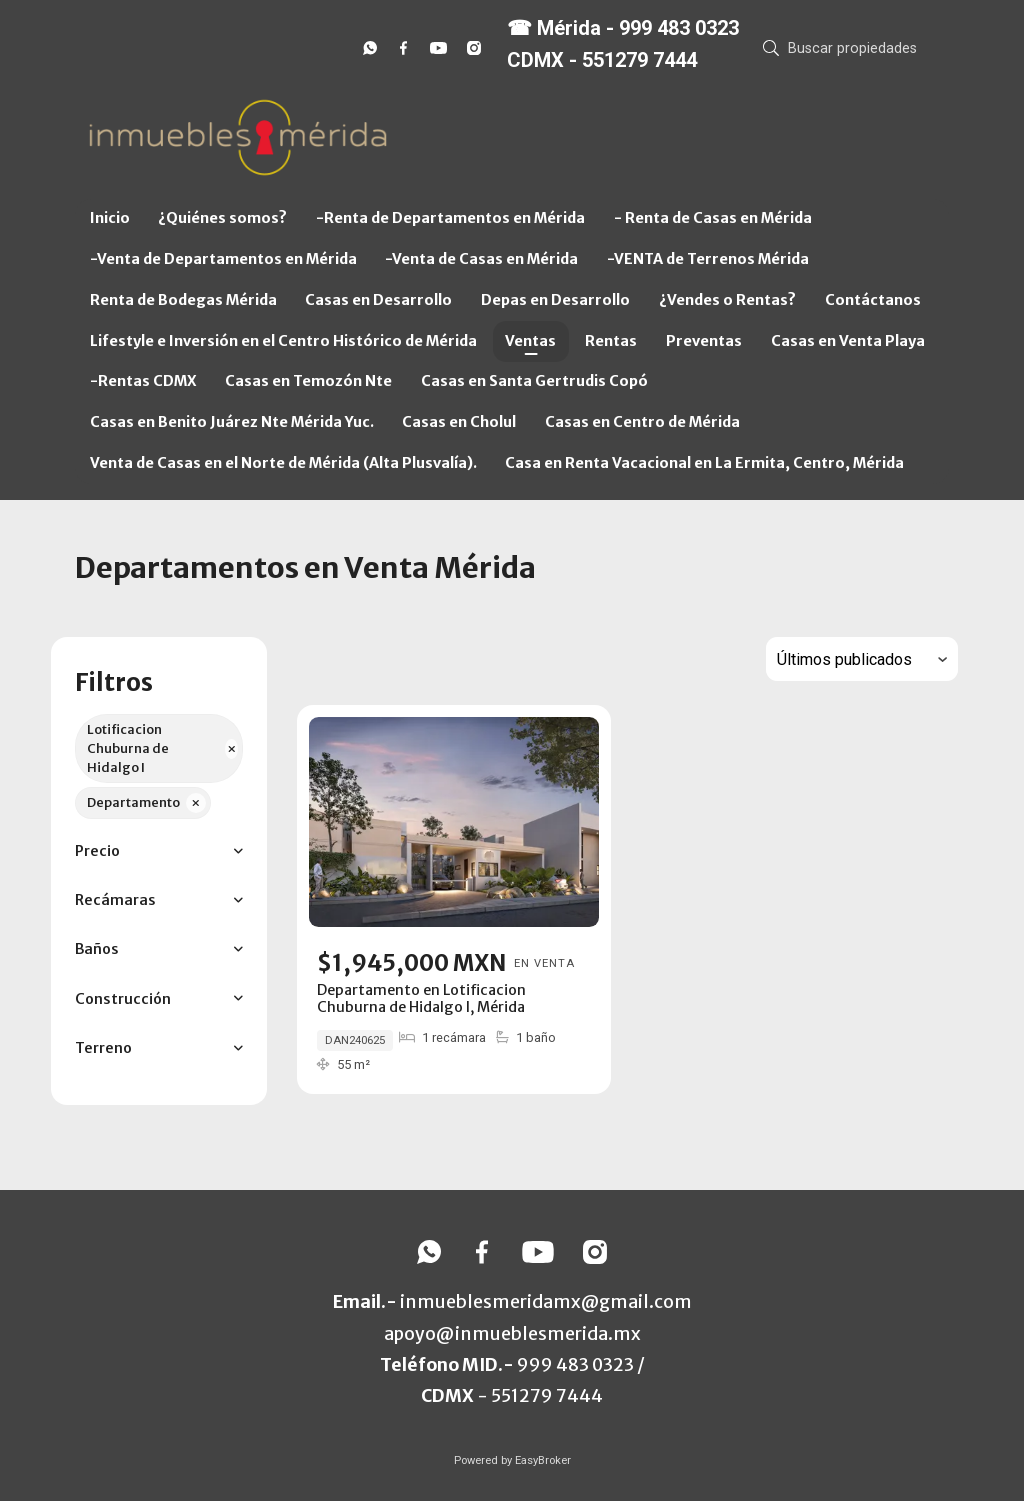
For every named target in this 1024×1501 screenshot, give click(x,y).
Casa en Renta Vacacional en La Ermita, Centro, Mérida (704, 463)
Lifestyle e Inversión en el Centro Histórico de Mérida (283, 341)
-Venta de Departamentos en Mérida (223, 259)
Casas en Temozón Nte (308, 381)
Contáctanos (873, 300)
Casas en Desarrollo (378, 300)
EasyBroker (543, 1460)
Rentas (611, 341)
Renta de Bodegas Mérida (183, 300)
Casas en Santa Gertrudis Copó (534, 381)
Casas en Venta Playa (848, 341)
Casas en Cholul (459, 422)
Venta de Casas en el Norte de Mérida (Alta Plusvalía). (283, 463)
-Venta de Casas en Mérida (481, 259)
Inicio (110, 218)
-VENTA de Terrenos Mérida (708, 259)
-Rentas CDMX (143, 381)
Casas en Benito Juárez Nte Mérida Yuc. (232, 422)
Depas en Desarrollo (555, 300)
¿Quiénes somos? (222, 218)
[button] (158, 851)
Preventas (704, 341)
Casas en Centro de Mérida (642, 422)
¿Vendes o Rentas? (727, 300)
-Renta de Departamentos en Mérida (450, 218)
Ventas (530, 341)
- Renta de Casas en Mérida (713, 218)
